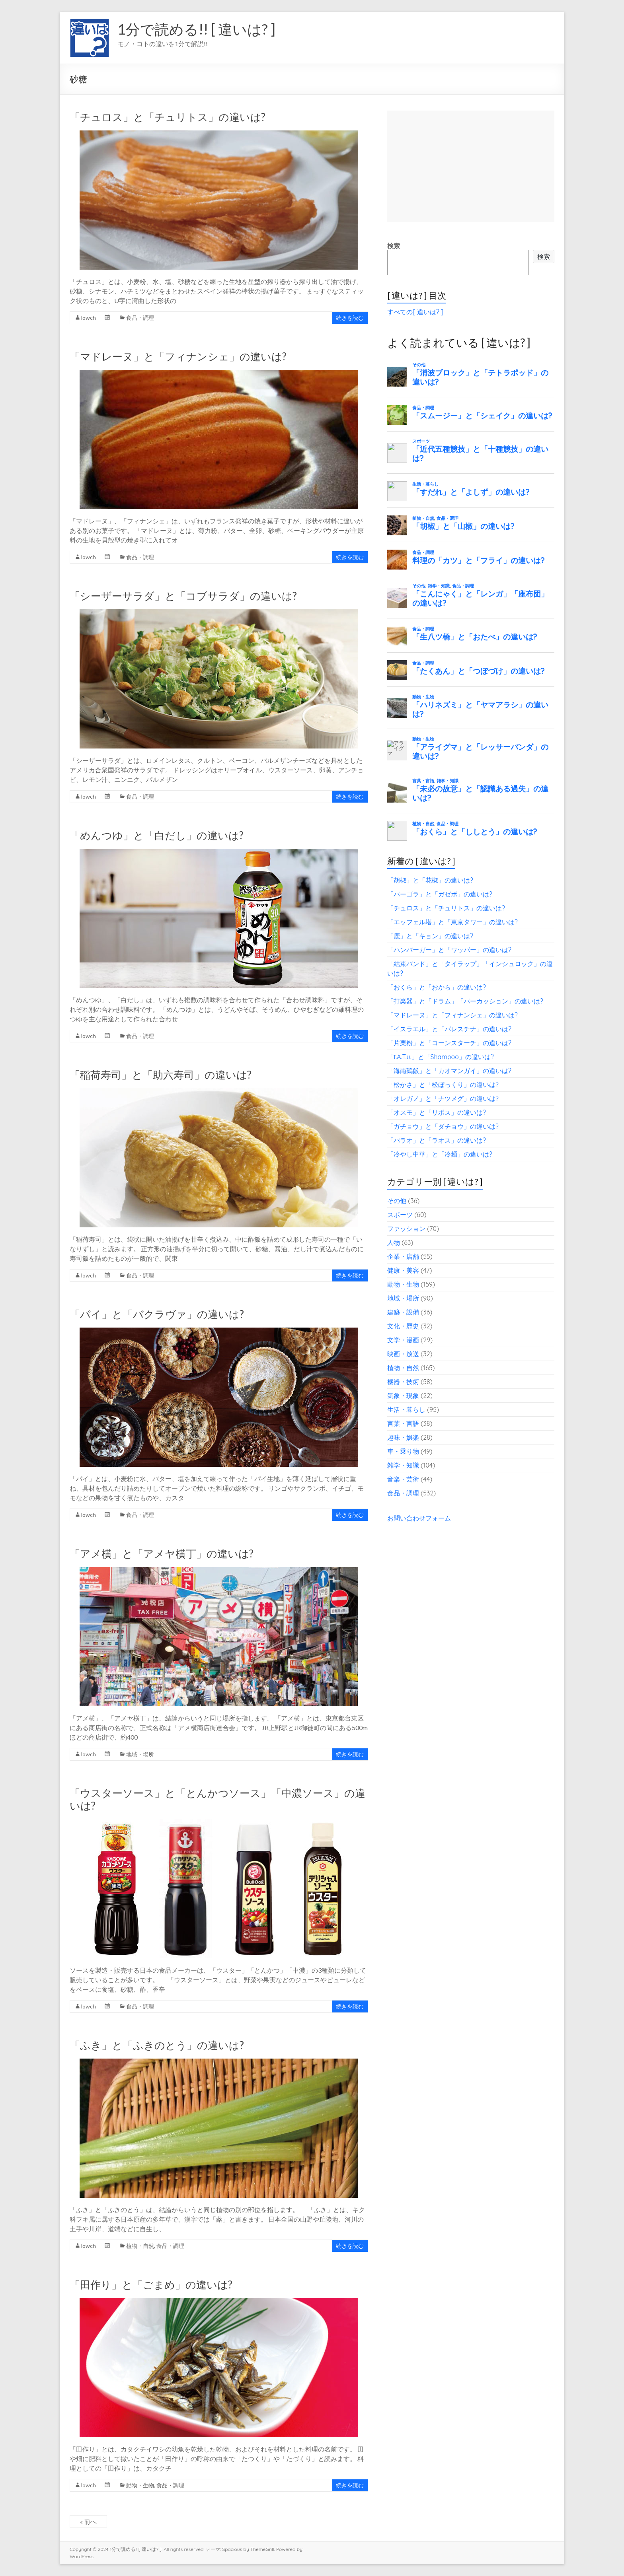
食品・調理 (140, 317)
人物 (393, 1242)
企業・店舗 (403, 1256)
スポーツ (400, 1215)
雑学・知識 (403, 1465)
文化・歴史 (403, 1326)
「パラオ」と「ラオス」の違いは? (436, 1140)
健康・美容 (403, 1270)
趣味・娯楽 (403, 1437)
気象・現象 (403, 1396)
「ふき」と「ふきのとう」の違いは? (157, 2045)
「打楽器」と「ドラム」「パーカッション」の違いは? (465, 1001)
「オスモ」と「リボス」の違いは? (436, 1112)
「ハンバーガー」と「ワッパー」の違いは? (449, 950)
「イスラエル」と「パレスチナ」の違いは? (449, 1029)
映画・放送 (403, 1354)
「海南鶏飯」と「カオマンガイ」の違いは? (449, 1071)
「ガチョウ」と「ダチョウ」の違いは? (443, 1126)
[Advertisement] (470, 166)
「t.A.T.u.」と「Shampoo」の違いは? (440, 1057)
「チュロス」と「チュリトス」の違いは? (167, 117)
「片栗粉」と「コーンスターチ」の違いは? (449, 1043)
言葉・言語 (403, 1423)
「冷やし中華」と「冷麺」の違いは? (439, 1154)
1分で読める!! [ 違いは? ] (196, 29)
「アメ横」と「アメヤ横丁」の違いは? (162, 1553)
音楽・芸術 (403, 1479)
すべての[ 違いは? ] (415, 312)
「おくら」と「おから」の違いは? (436, 987)
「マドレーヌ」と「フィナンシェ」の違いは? (178, 356)
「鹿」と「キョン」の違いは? (430, 936)
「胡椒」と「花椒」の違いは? (430, 880)
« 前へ (88, 2521)
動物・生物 (140, 2485)
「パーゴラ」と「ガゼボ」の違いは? (439, 894)
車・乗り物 (403, 1451)
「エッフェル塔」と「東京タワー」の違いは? (452, 922)
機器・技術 (403, 1382)
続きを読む (350, 317)
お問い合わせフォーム (419, 1518)
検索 (393, 246)
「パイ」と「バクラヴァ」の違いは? (157, 1314)
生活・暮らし (406, 1409)
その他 (396, 1201)
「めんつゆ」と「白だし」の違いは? (157, 835)
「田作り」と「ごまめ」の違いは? (151, 2284)
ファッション (406, 1229)
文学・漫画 (403, 1340)
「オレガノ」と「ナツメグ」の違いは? (443, 1098)
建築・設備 (403, 1312)
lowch (88, 317)
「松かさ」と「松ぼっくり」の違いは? (443, 1085)
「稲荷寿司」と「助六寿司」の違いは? (161, 1074)
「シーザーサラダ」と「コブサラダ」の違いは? (183, 595)
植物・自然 (140, 2245)
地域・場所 (140, 1754)
